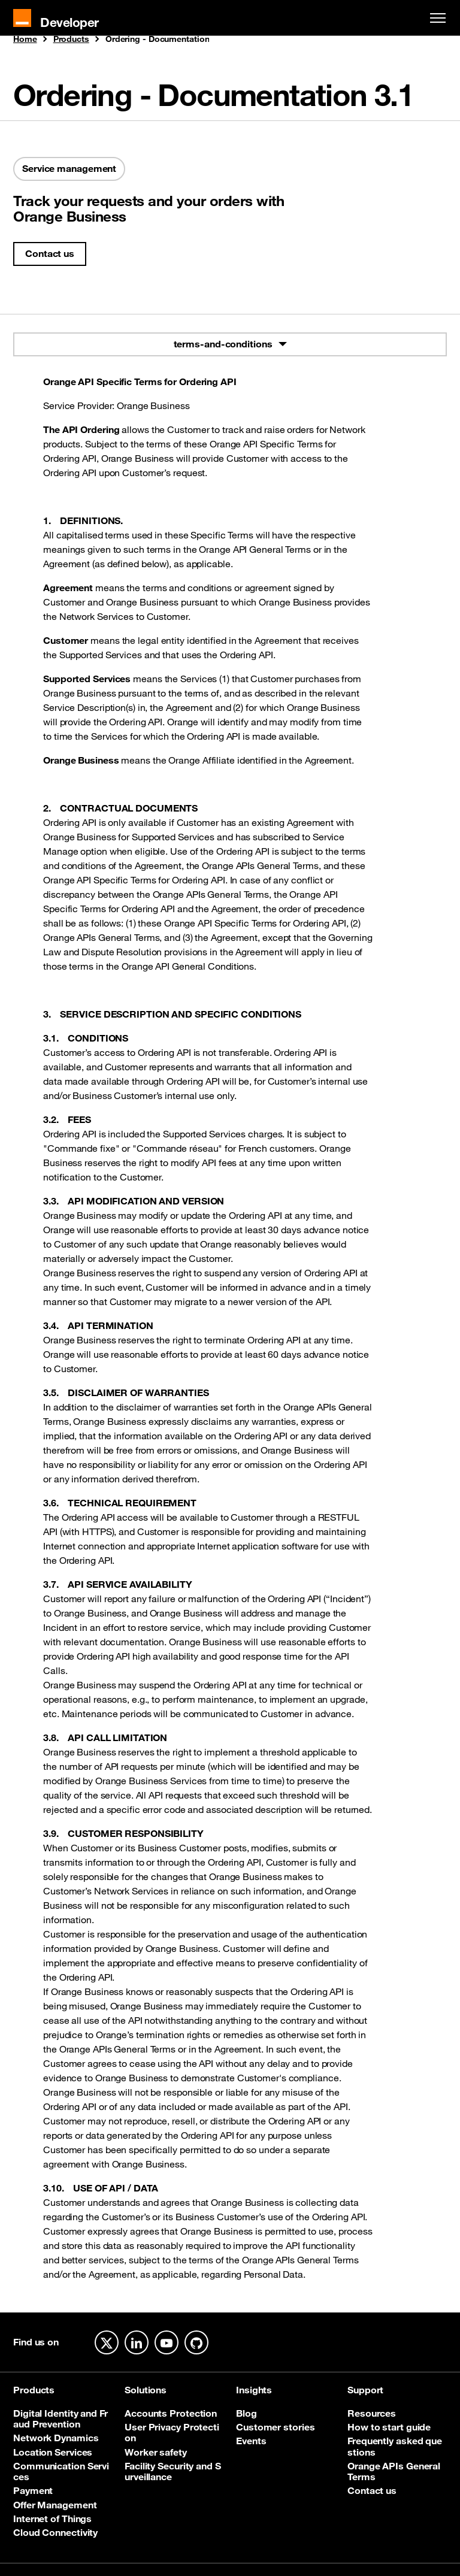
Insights (254, 2389)
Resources (371, 2413)
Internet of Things (52, 2518)
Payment (33, 2490)
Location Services (52, 2452)
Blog (246, 2413)
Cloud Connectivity (55, 2532)
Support (365, 2389)
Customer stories (275, 2426)
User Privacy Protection (172, 2432)
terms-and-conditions (223, 344)
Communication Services (61, 2471)
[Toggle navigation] (435, 18)
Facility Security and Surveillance (173, 2471)
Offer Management (54, 2504)
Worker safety (156, 2452)
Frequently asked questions (394, 2446)
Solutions (146, 2389)
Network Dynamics (55, 2437)
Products (71, 39)
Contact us (49, 253)
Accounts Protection (171, 2413)
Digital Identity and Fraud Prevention (60, 2419)
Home (25, 39)
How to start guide (389, 2426)
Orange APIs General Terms (393, 2471)
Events (251, 2440)
